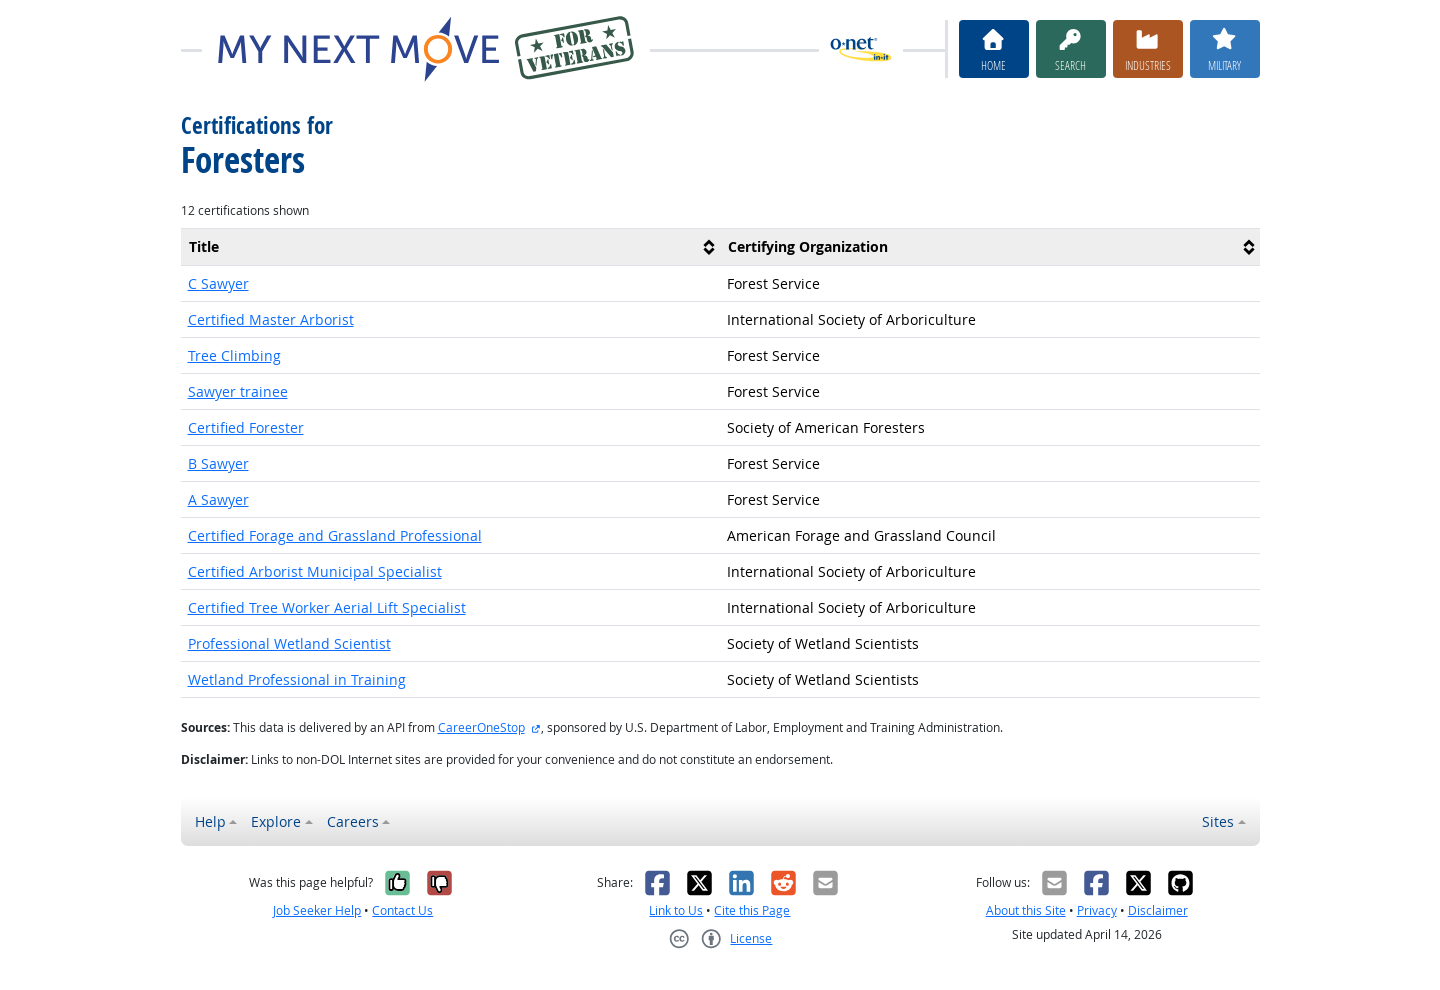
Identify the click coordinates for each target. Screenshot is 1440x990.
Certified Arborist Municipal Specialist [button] (315, 571)
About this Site (1026, 910)
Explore (276, 821)
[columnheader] (451, 246)
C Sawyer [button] (218, 283)
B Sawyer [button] (218, 463)
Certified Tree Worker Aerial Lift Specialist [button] (327, 607)
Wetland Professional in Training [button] (297, 679)
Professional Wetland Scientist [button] (289, 643)
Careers (353, 821)
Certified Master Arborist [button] (271, 319)
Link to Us (676, 910)
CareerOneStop (481, 727)
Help (210, 821)
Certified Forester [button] (246, 427)
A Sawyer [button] (218, 499)
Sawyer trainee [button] (238, 391)
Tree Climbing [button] (234, 355)
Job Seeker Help (317, 910)
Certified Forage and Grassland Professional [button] (335, 535)
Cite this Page (752, 910)
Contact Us (402, 910)
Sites (1218, 821)
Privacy (1097, 910)
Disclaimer (1158, 910)
